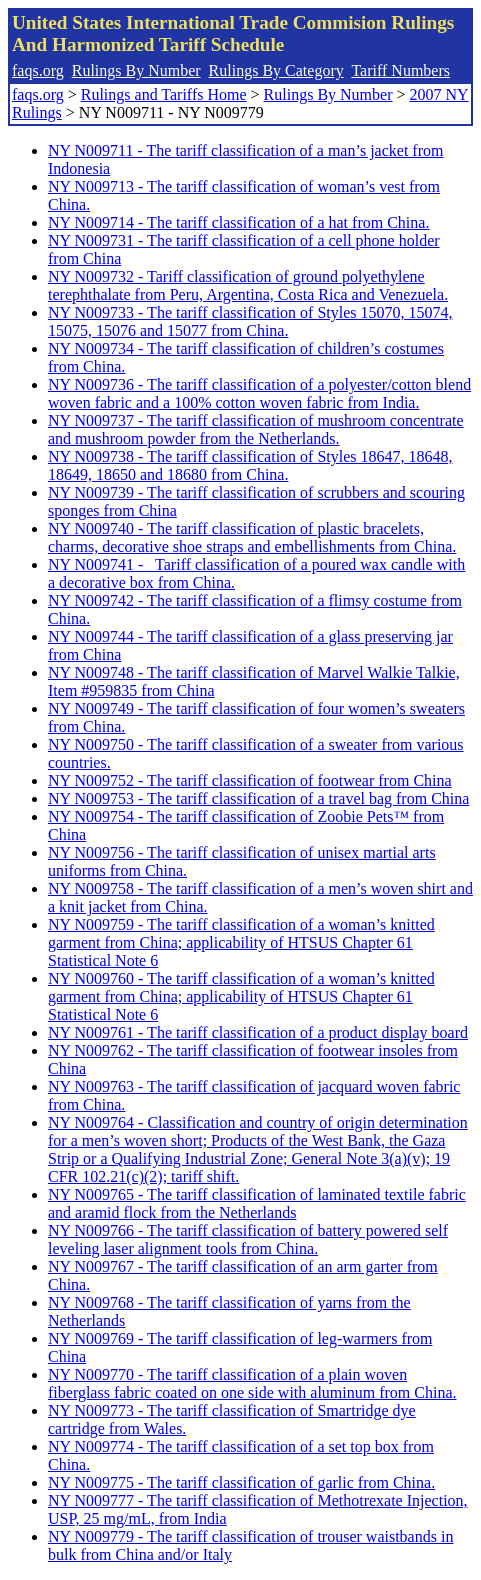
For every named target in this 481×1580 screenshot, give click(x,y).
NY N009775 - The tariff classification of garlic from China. (241, 1482)
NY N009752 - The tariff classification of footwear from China (250, 780)
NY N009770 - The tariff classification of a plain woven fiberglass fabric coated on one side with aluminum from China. (252, 1383)
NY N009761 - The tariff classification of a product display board (258, 1032)
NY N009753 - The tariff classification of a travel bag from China (258, 798)
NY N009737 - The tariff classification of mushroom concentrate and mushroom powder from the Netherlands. (256, 429)
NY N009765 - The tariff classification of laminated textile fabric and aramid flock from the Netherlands (257, 1203)
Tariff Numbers (400, 70)
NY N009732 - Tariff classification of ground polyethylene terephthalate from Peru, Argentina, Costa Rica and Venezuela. (248, 285)
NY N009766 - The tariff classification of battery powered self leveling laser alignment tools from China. (248, 1239)
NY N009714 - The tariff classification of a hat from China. (238, 222)
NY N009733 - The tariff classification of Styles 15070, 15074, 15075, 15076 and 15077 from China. (250, 321)
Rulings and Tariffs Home (164, 94)
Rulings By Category (276, 70)
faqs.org (38, 70)
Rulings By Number (136, 70)
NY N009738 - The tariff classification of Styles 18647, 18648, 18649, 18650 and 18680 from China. (250, 465)
